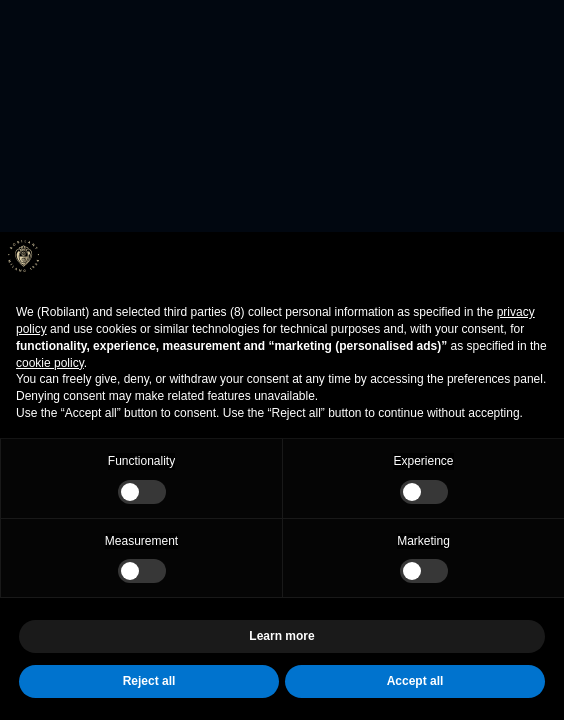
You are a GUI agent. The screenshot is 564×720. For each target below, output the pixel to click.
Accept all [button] (415, 681)
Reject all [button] (149, 681)
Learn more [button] (281, 636)
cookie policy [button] (50, 363)
